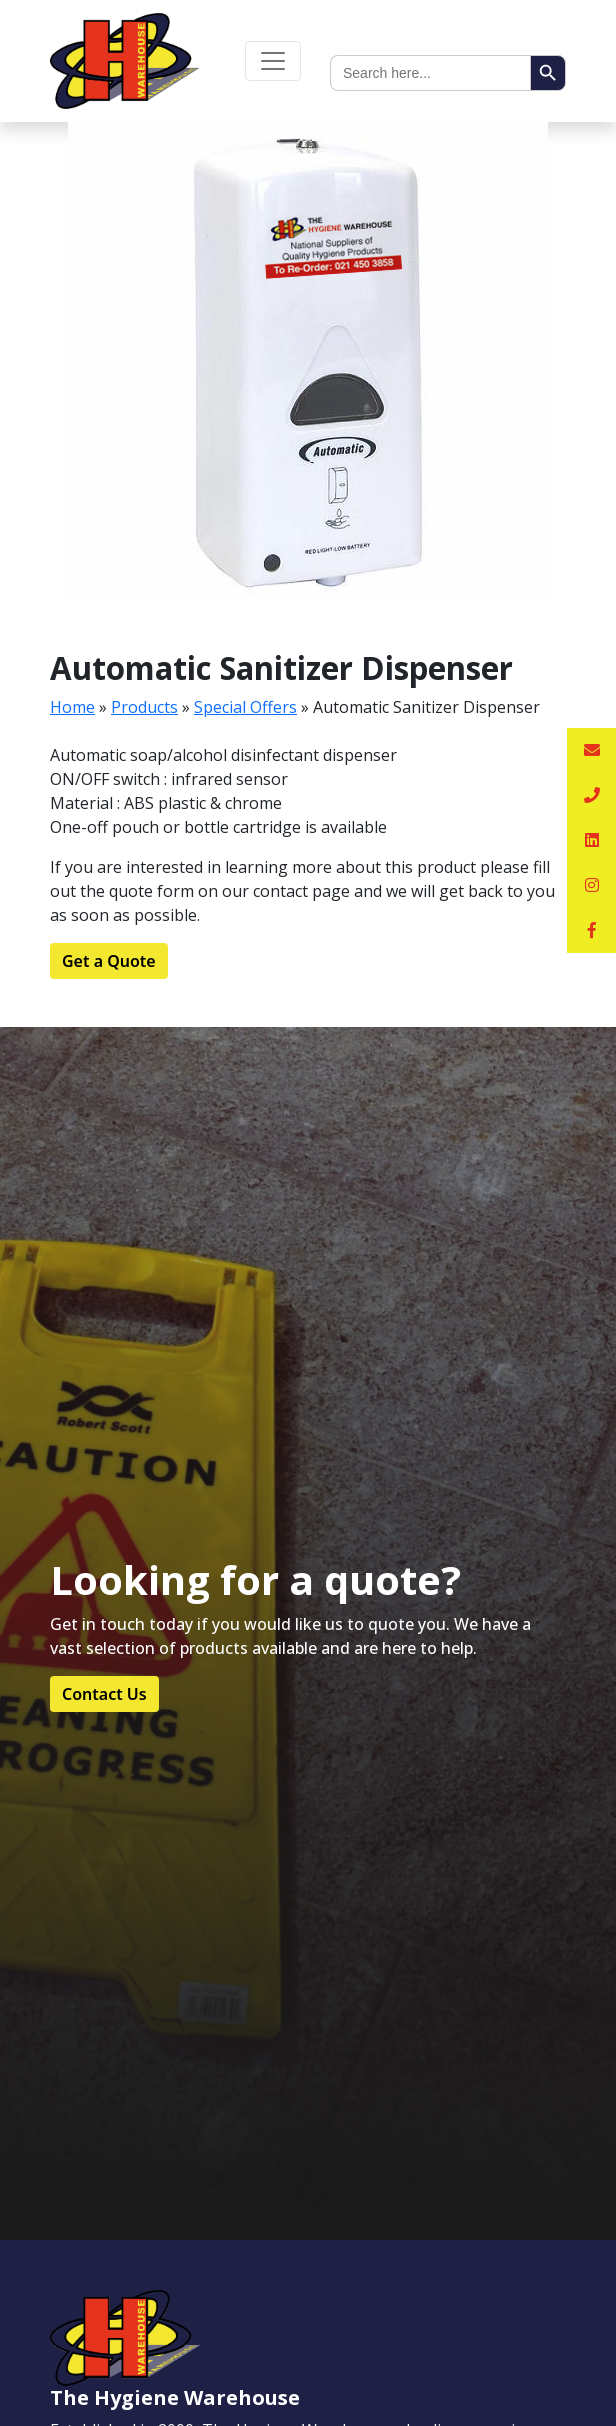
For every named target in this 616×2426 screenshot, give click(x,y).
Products (144, 707)
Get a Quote (109, 961)
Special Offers (245, 707)
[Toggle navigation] (273, 61)
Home (72, 707)
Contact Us (104, 1694)
